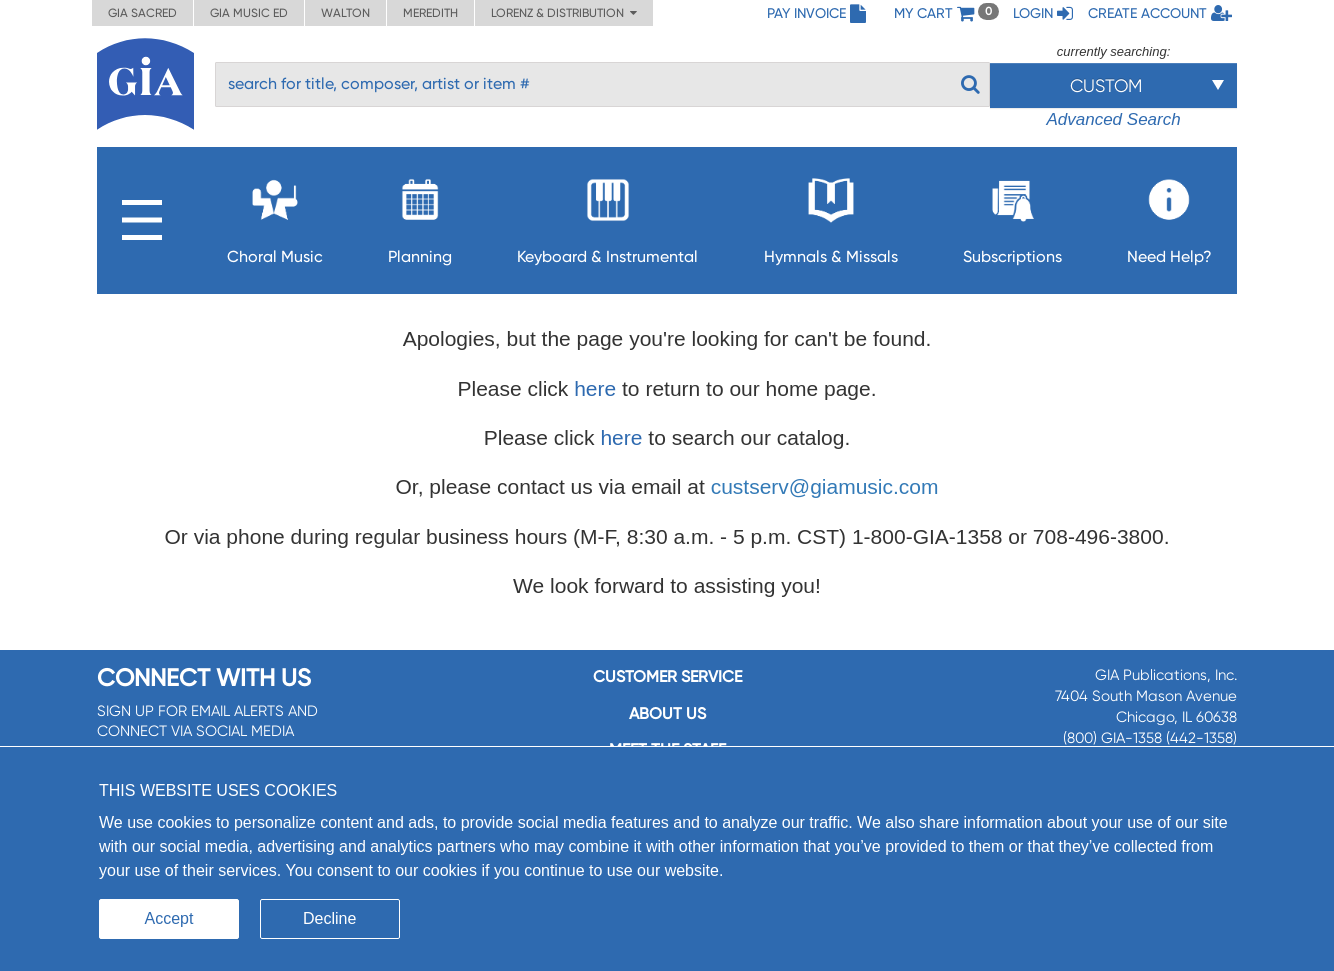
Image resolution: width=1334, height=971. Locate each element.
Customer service (667, 676)
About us (667, 713)
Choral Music (275, 215)
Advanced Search (1113, 119)
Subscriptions (1012, 215)
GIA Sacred (142, 13)
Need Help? (1169, 215)
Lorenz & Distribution (564, 13)
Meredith (430, 13)
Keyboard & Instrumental (607, 215)
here (595, 388)
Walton (345, 13)
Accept (169, 918)
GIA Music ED (249, 13)
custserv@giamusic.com (825, 486)
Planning (420, 215)
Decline (329, 918)
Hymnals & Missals (831, 215)
